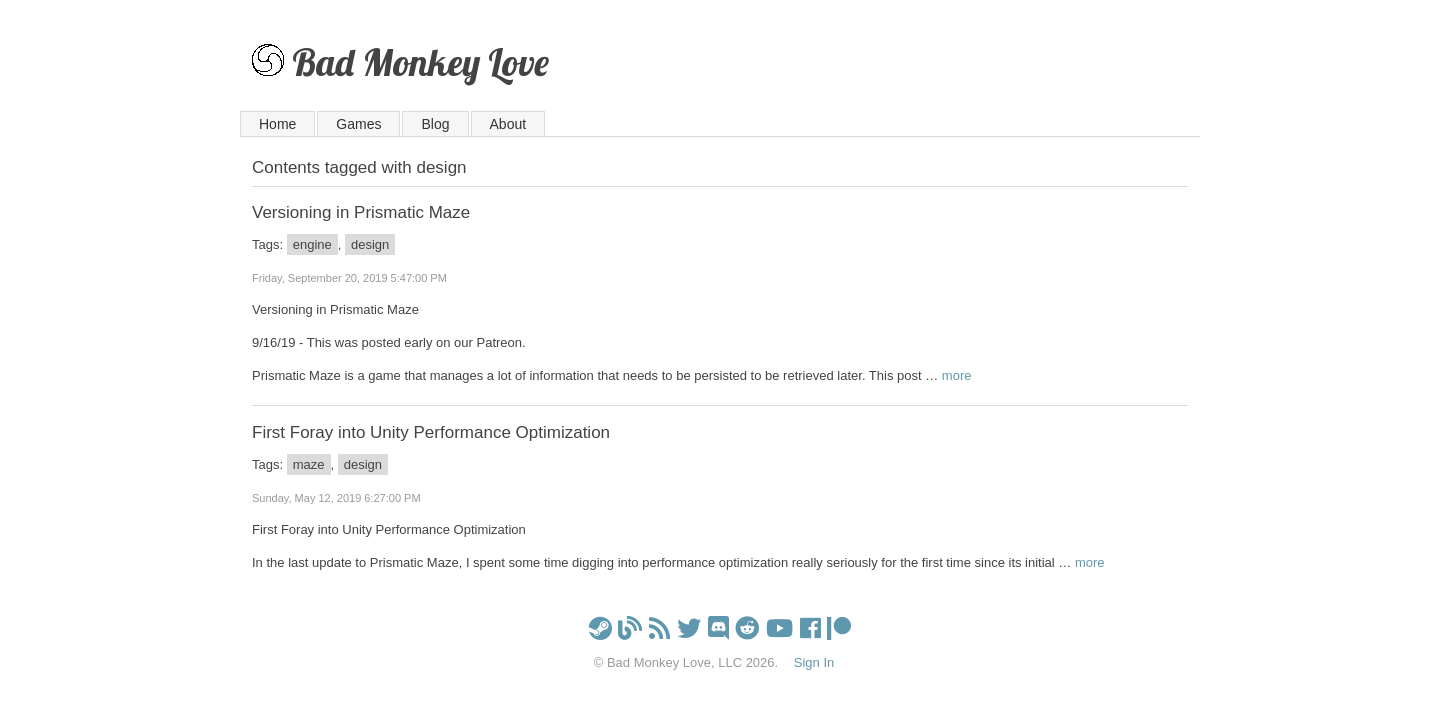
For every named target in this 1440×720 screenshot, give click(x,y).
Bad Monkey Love (420, 61)
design (370, 244)
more (957, 375)
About (508, 124)
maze (309, 464)
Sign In (814, 662)
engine (312, 244)
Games (358, 124)
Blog (435, 124)
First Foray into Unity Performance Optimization (431, 432)
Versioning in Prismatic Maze (361, 212)
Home (277, 124)
